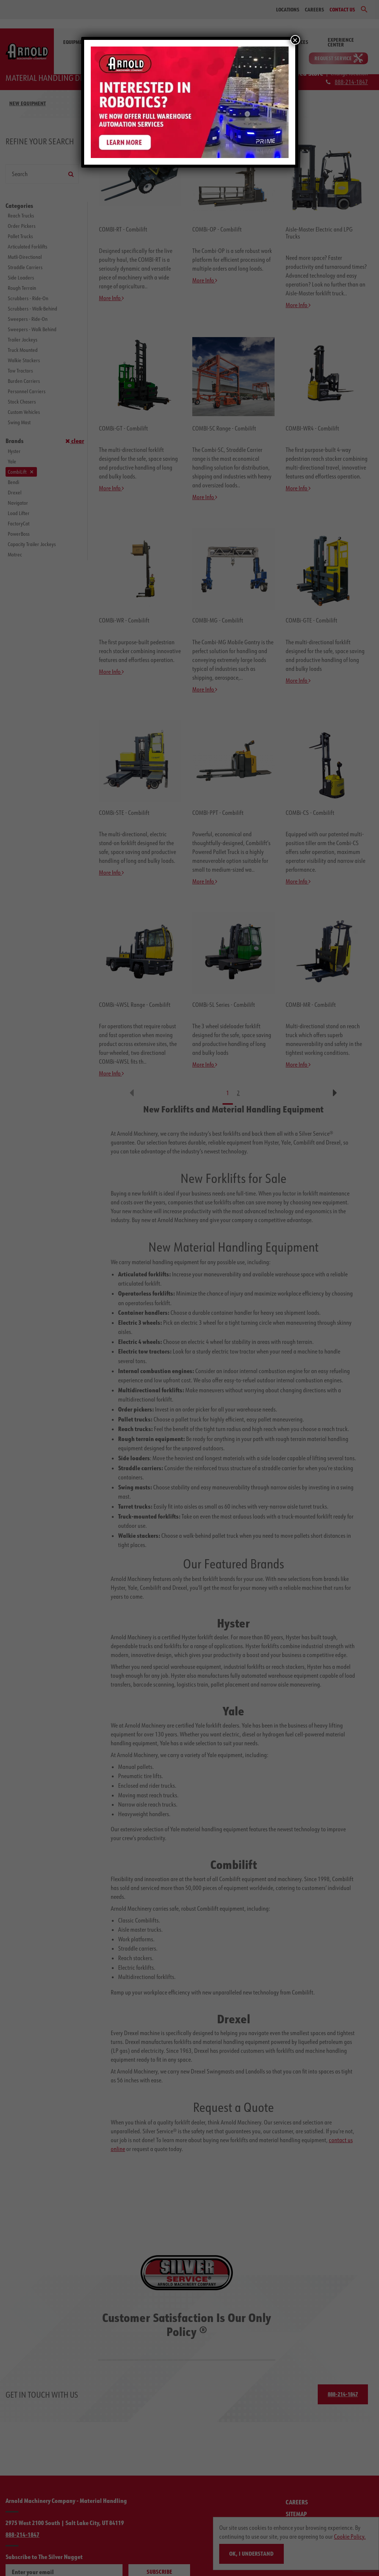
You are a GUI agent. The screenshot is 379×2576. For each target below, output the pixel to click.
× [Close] (294, 40)
